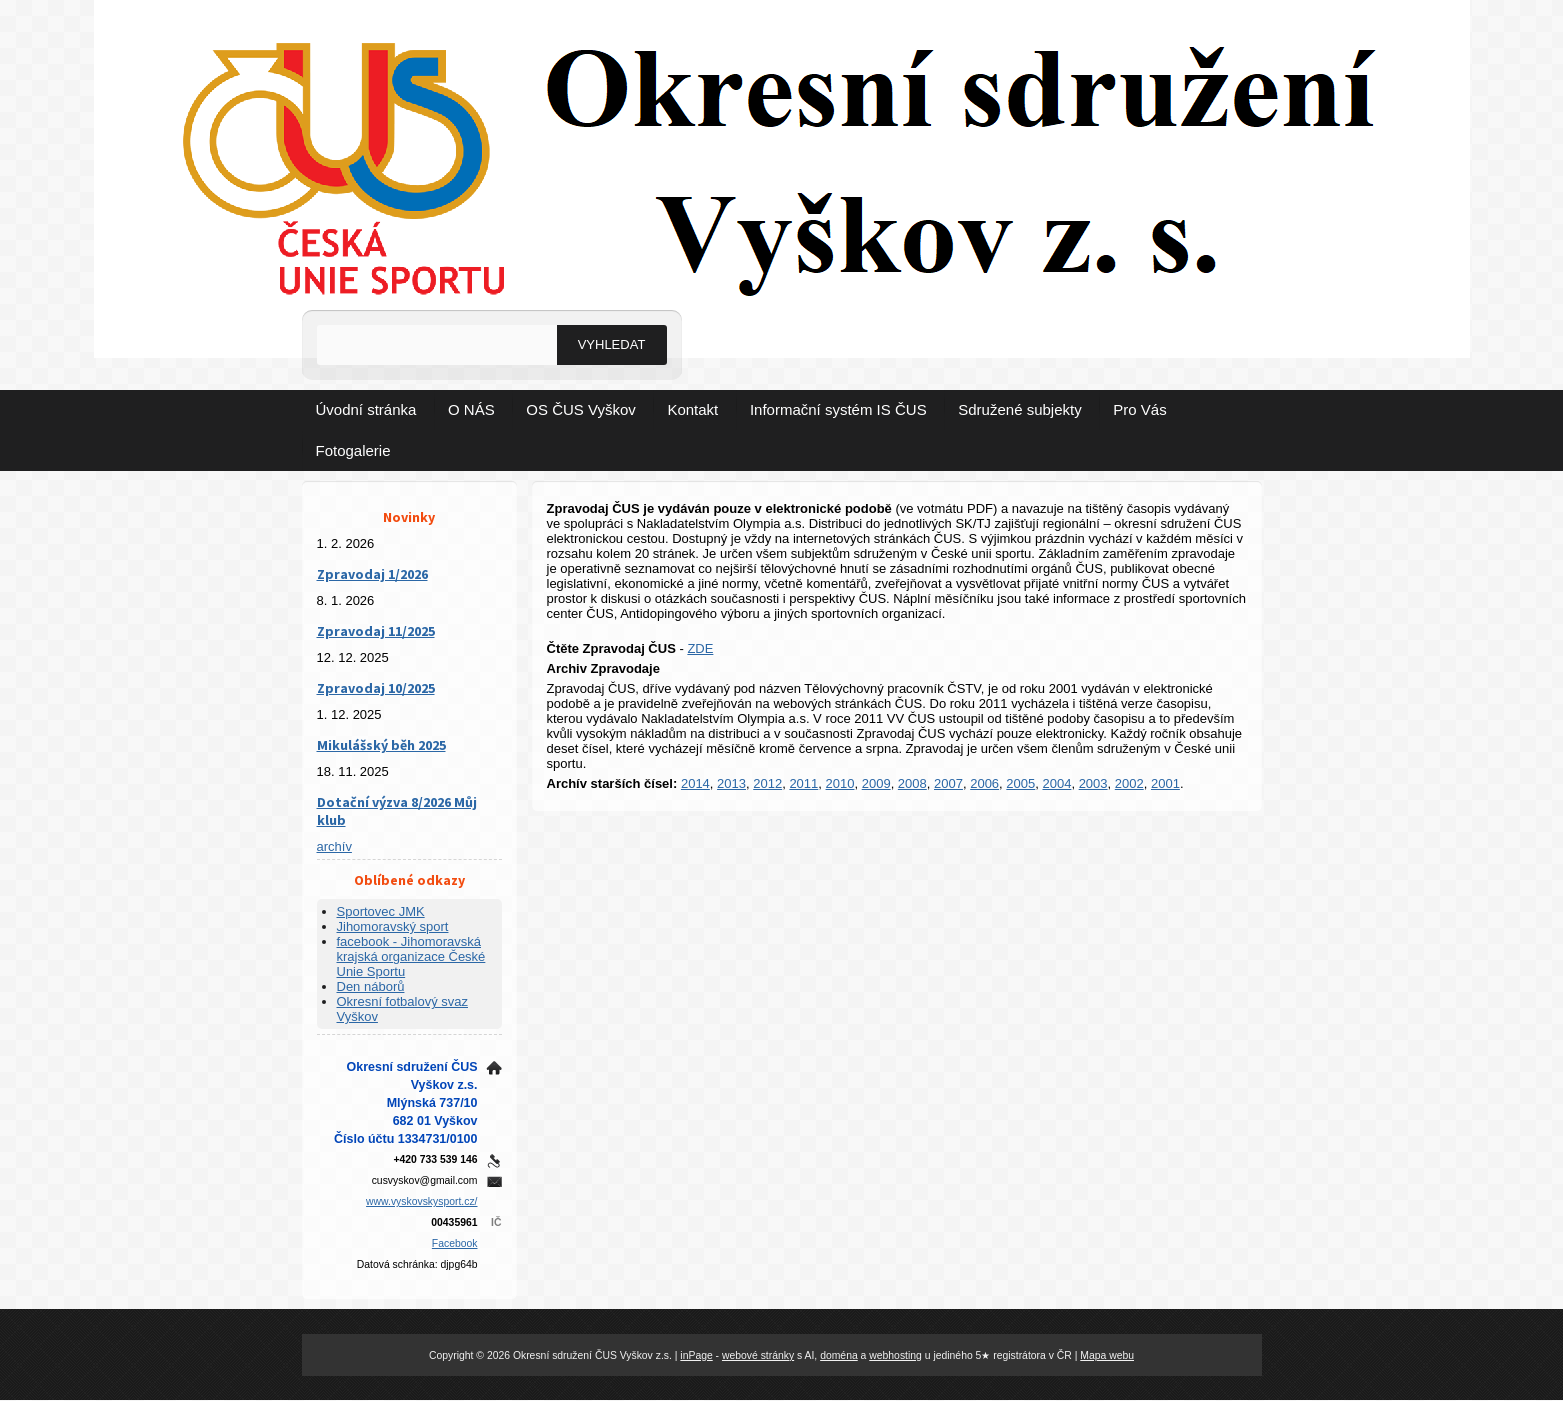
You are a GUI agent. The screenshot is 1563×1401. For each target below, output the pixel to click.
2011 (803, 783)
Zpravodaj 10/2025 (376, 688)
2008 (912, 783)
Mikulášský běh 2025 (381, 745)
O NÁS (471, 409)
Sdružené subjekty (1019, 409)
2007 (948, 783)
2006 (984, 783)
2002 (1129, 783)
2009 (876, 783)
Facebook (455, 1243)
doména (839, 1355)
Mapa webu (1107, 1355)
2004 (1056, 783)
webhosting (895, 1355)
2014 (695, 783)
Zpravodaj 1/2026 (372, 574)
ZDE (700, 648)
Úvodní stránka (366, 409)
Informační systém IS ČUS (838, 409)
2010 (840, 783)
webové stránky (758, 1355)
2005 (1020, 783)
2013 (731, 783)
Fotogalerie (353, 450)
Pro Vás (1139, 409)
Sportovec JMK (381, 911)
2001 (1165, 783)
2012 (767, 783)
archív (334, 846)
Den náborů (371, 986)
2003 (1093, 783)
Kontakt (692, 409)
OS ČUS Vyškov (580, 409)
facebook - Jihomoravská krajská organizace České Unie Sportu (411, 956)
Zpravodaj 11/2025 (376, 631)
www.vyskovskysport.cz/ (421, 1201)
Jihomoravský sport (393, 926)
